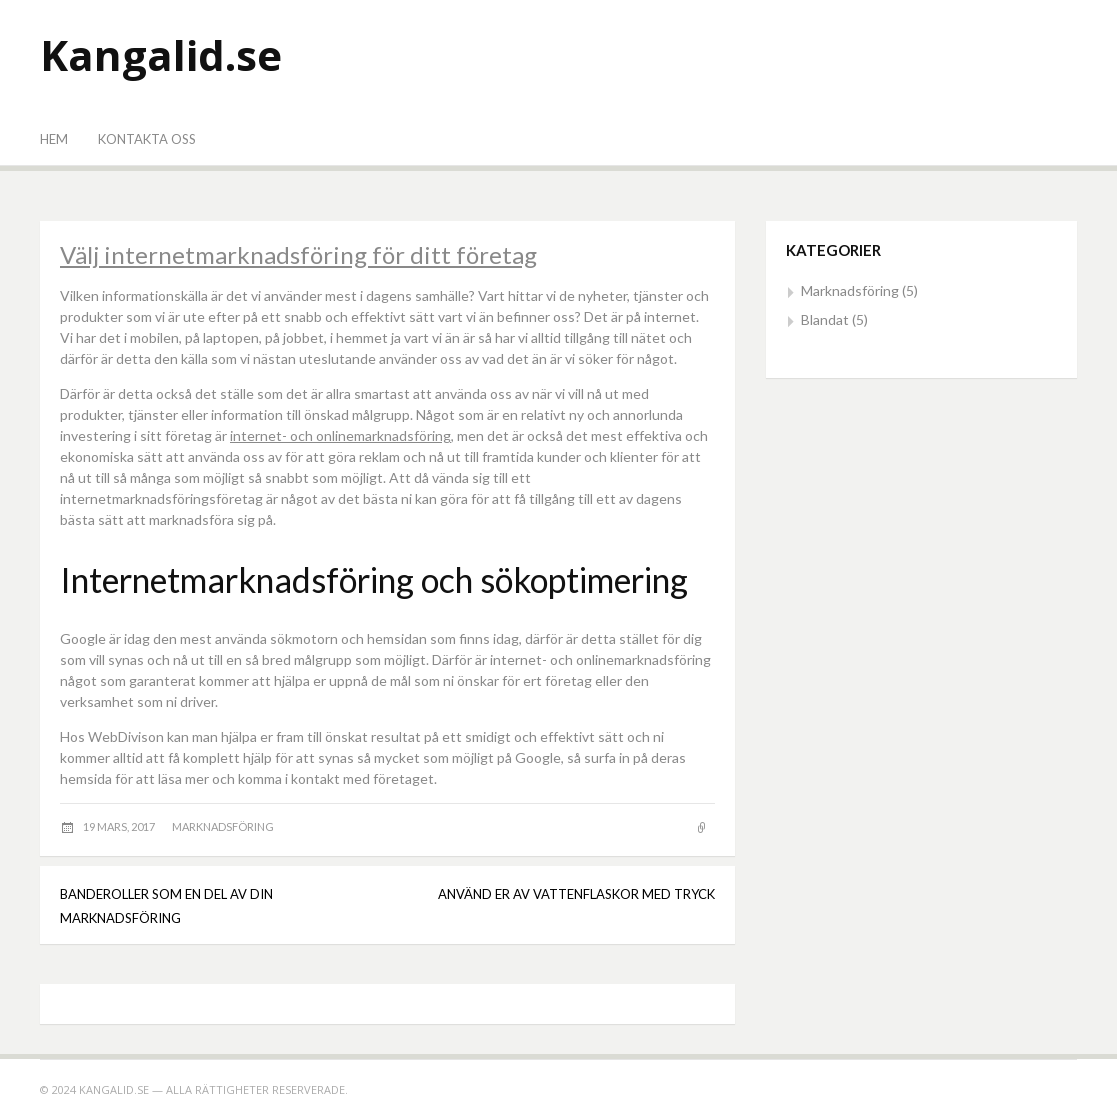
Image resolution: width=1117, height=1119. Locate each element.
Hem (54, 139)
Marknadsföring (223, 826)
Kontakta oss (147, 139)
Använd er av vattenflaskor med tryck (576, 894)
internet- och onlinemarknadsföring (340, 435)
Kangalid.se (161, 54)
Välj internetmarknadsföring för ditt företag (298, 254)
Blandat (825, 319)
